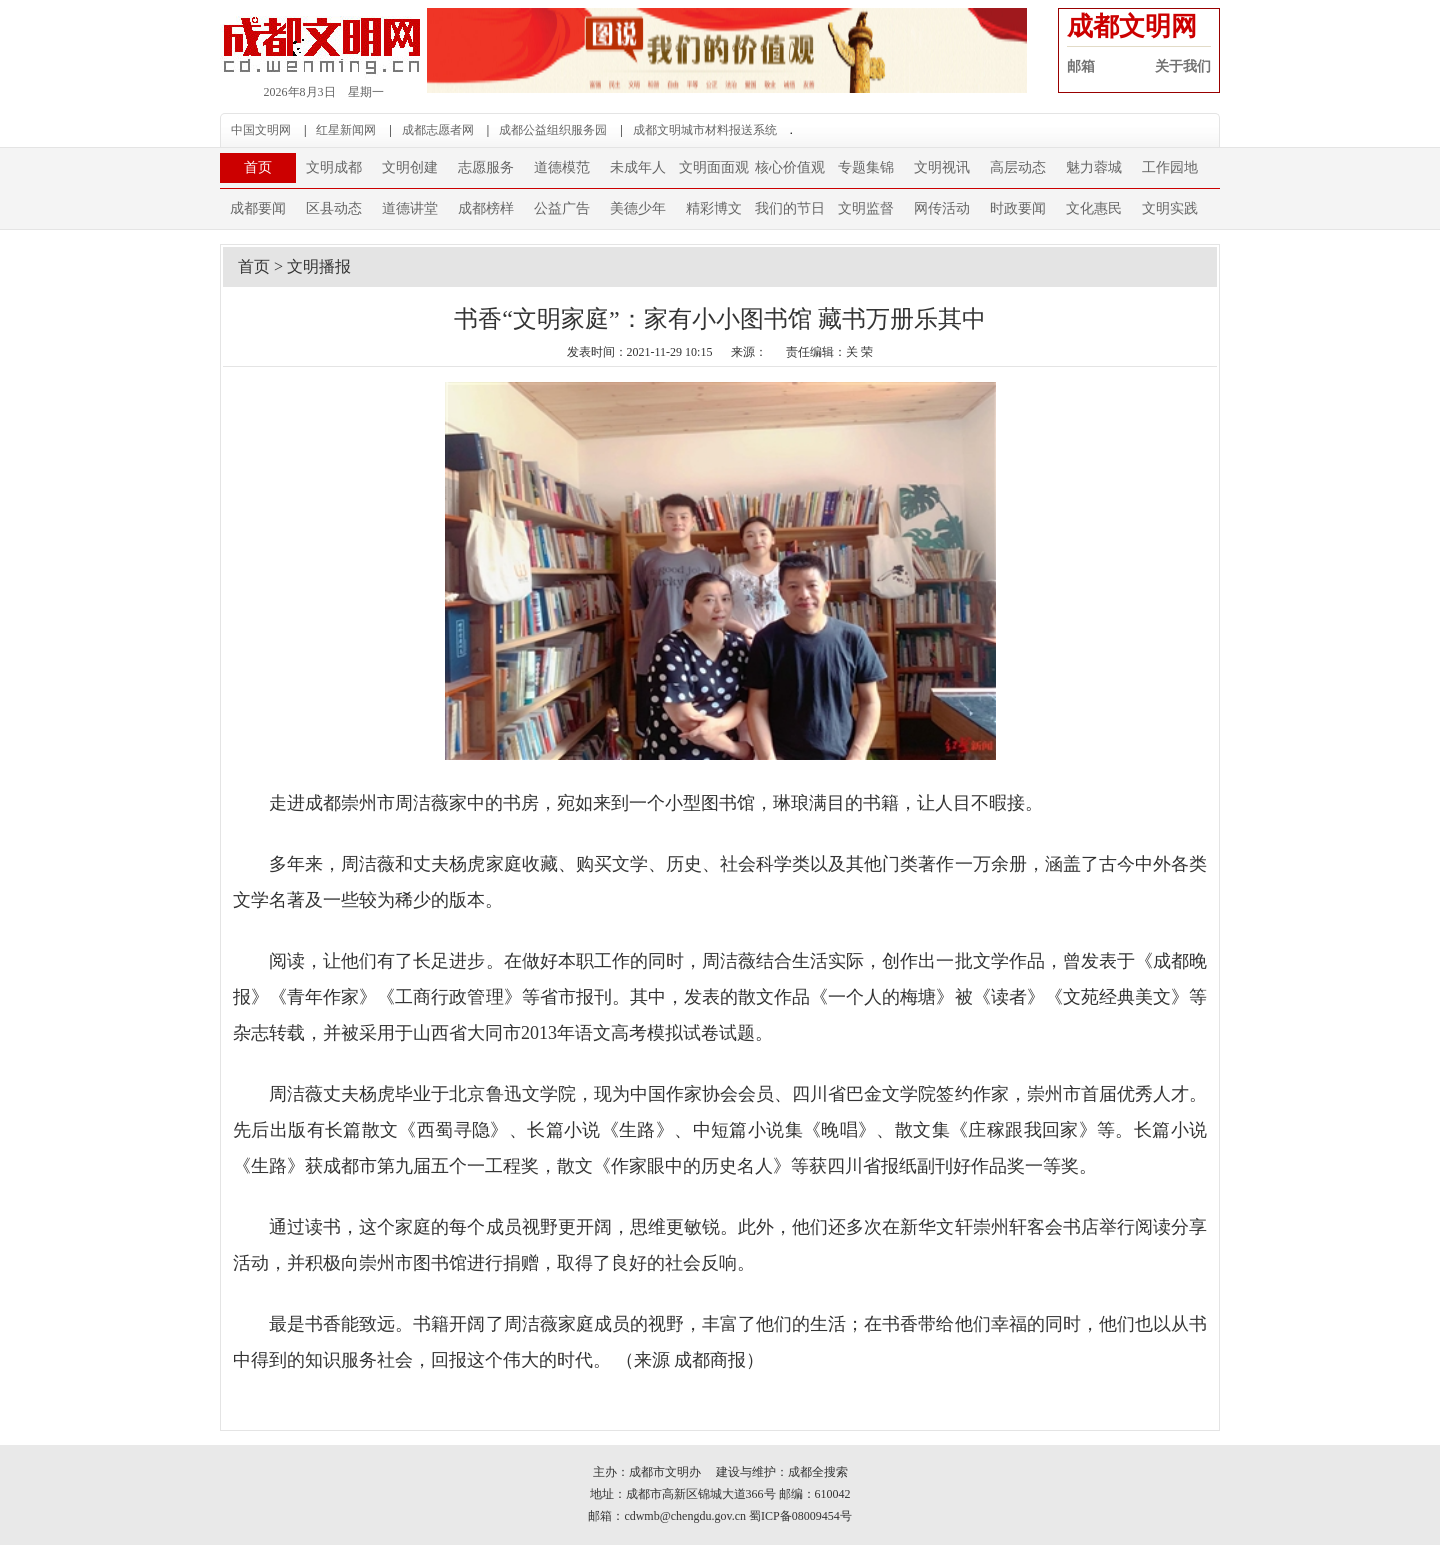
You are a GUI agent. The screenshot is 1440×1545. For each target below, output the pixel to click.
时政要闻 (1018, 208)
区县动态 (334, 208)
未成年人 (638, 167)
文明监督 (866, 208)
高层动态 (1018, 167)
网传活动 (942, 208)
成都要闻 (258, 208)
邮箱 (1081, 66)
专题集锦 (866, 167)
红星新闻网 (346, 130)
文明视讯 (942, 167)
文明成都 (334, 167)
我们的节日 (790, 208)
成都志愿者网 (438, 130)
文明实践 (1170, 208)
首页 (258, 167)
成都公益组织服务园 (553, 130)
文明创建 (410, 167)
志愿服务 (486, 167)
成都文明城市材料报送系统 (705, 130)
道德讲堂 (410, 208)
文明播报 (319, 266)
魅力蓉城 (1094, 167)
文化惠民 (1094, 208)
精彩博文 (714, 208)
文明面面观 (714, 167)
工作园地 (1170, 167)
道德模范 (562, 167)
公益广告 (562, 208)
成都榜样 (486, 208)
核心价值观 (790, 167)
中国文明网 (261, 130)
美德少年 (638, 208)
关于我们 (1183, 66)
